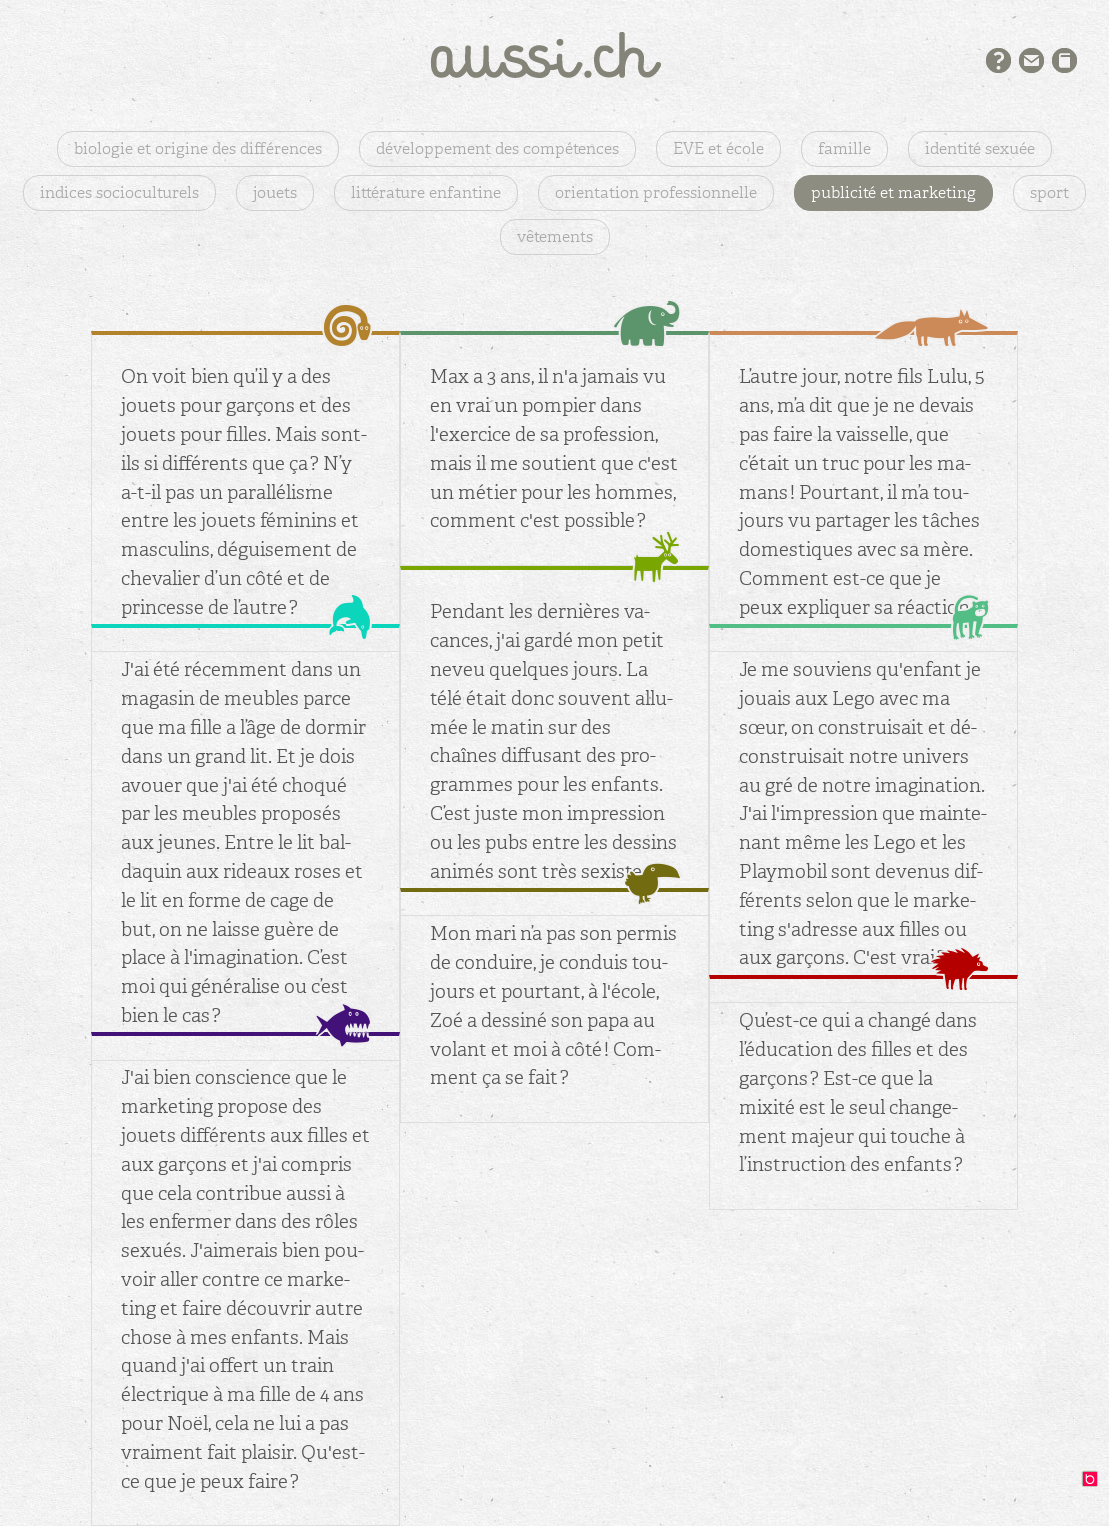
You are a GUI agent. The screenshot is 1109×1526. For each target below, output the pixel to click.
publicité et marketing (893, 192)
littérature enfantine (426, 192)
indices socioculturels (119, 192)
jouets (275, 192)
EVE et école (718, 148)
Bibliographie (1064, 60)
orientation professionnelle (656, 192)
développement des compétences (497, 148)
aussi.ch (555, 55)
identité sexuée (980, 148)
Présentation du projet (998, 60)
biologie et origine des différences (198, 148)
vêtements (555, 236)
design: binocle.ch (1095, 1484)
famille (844, 148)
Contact (1031, 60)
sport (1049, 192)
